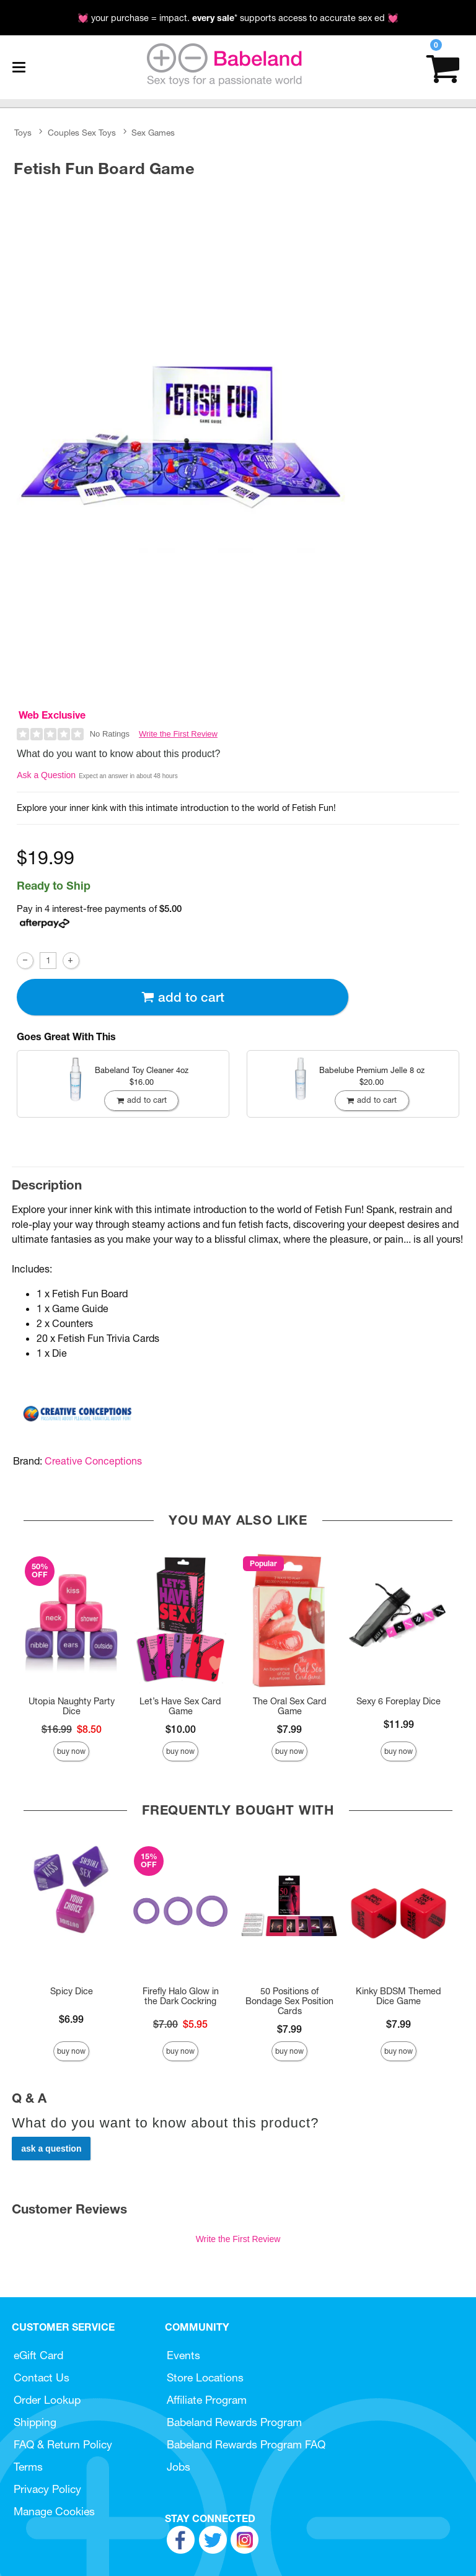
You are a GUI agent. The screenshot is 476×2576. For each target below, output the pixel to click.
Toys (23, 133)
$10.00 (180, 1729)
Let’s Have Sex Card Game (180, 1706)
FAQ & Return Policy (63, 2444)
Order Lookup (47, 2399)
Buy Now (71, 1751)
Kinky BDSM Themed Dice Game (398, 1996)
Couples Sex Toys (82, 133)
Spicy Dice (71, 1991)
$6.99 (71, 2019)
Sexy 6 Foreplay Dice (398, 1701)
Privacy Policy (47, 2488)
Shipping (35, 2422)
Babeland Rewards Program (234, 2422)
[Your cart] (443, 67)
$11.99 (399, 1724)
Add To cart (182, 997)
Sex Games (153, 133)
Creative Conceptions (93, 1461)
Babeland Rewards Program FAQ (246, 2444)
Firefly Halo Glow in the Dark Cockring (181, 1996)
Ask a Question (46, 775)
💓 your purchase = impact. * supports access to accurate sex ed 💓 (238, 18)
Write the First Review (178, 733)
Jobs (178, 2466)
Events (183, 2355)
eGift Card (38, 2355)
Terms (28, 2466)
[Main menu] (18, 67)
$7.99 (289, 1729)
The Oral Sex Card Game (290, 1706)
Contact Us (41, 2377)
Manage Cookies (54, 2511)
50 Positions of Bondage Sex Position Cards (289, 2001)
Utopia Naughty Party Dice (72, 1706)
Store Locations (205, 2377)
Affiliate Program (207, 2399)
